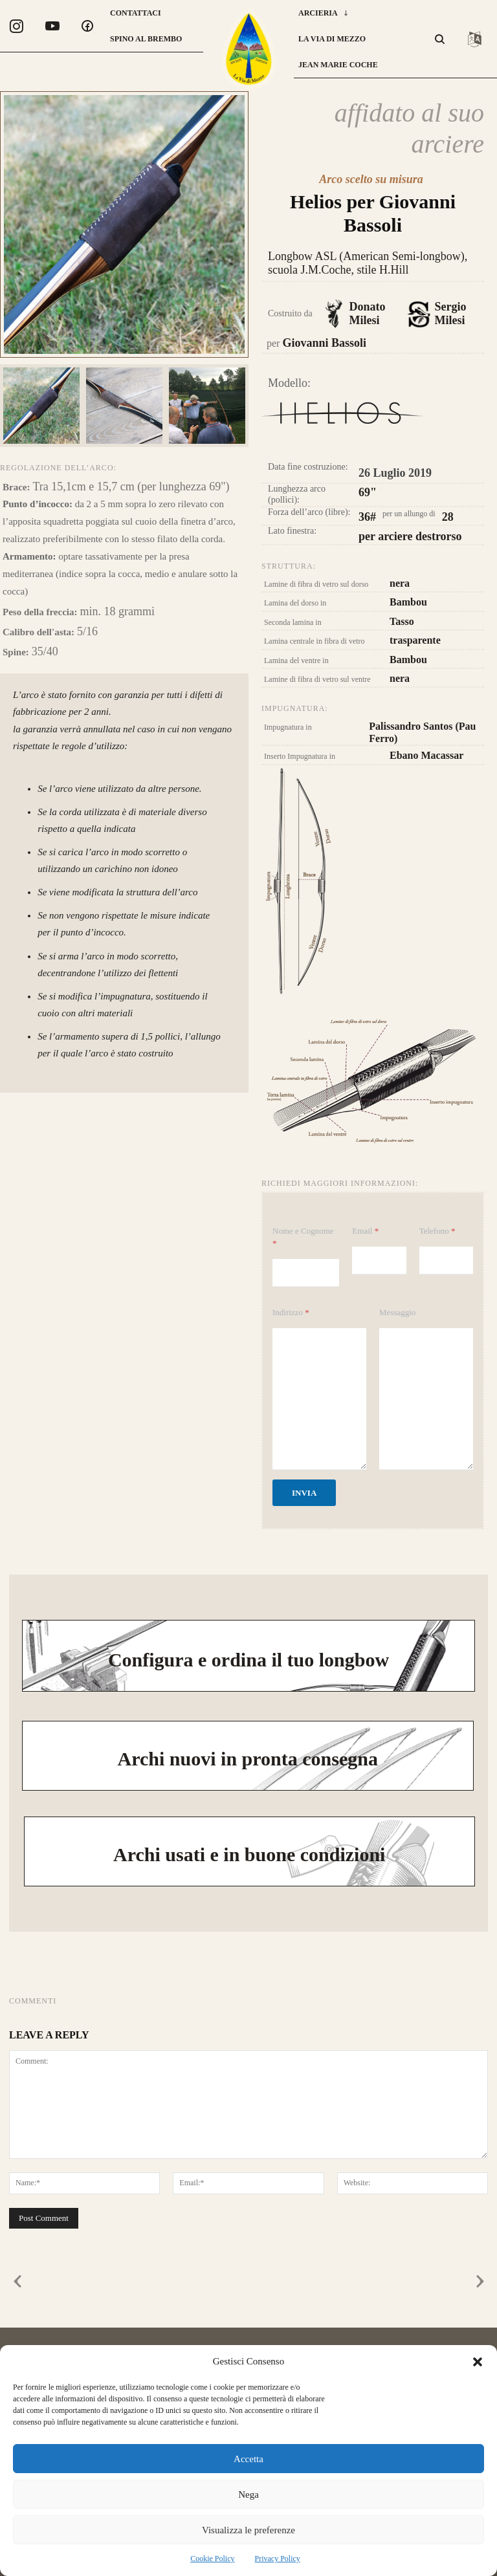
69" (368, 493)
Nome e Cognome (303, 1237)
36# (367, 517)
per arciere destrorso (410, 537)
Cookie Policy (212, 2558)
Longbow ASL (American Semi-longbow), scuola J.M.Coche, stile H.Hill (374, 264)
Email (365, 1231)
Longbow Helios (342, 426)
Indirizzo (290, 1312)
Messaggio (397, 1312)
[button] (477, 2361)
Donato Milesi (361, 315)
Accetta (248, 2459)
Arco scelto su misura (371, 180)
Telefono (437, 1231)
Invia (304, 1493)
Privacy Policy (277, 2558)
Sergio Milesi (445, 316)
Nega (248, 2494)
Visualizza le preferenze (248, 2530)
